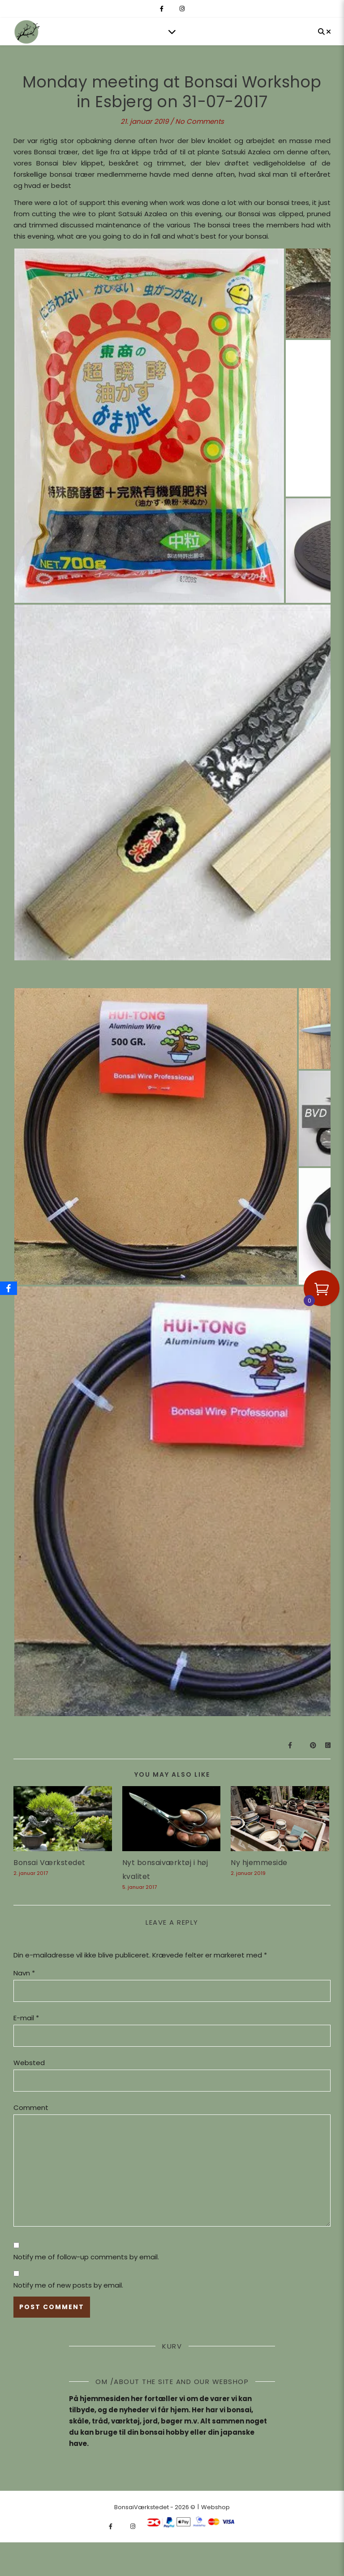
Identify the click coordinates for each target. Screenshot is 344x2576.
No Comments (199, 121)
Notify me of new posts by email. (68, 2285)
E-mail (26, 2017)
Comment (30, 2107)
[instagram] (182, 8)
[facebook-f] (162, 8)
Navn (24, 1973)
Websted (29, 2062)
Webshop (215, 2507)
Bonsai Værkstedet (49, 1862)
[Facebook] (8, 1288)
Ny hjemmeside (259, 1862)
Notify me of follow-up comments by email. (86, 2257)
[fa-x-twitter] (172, 8)
